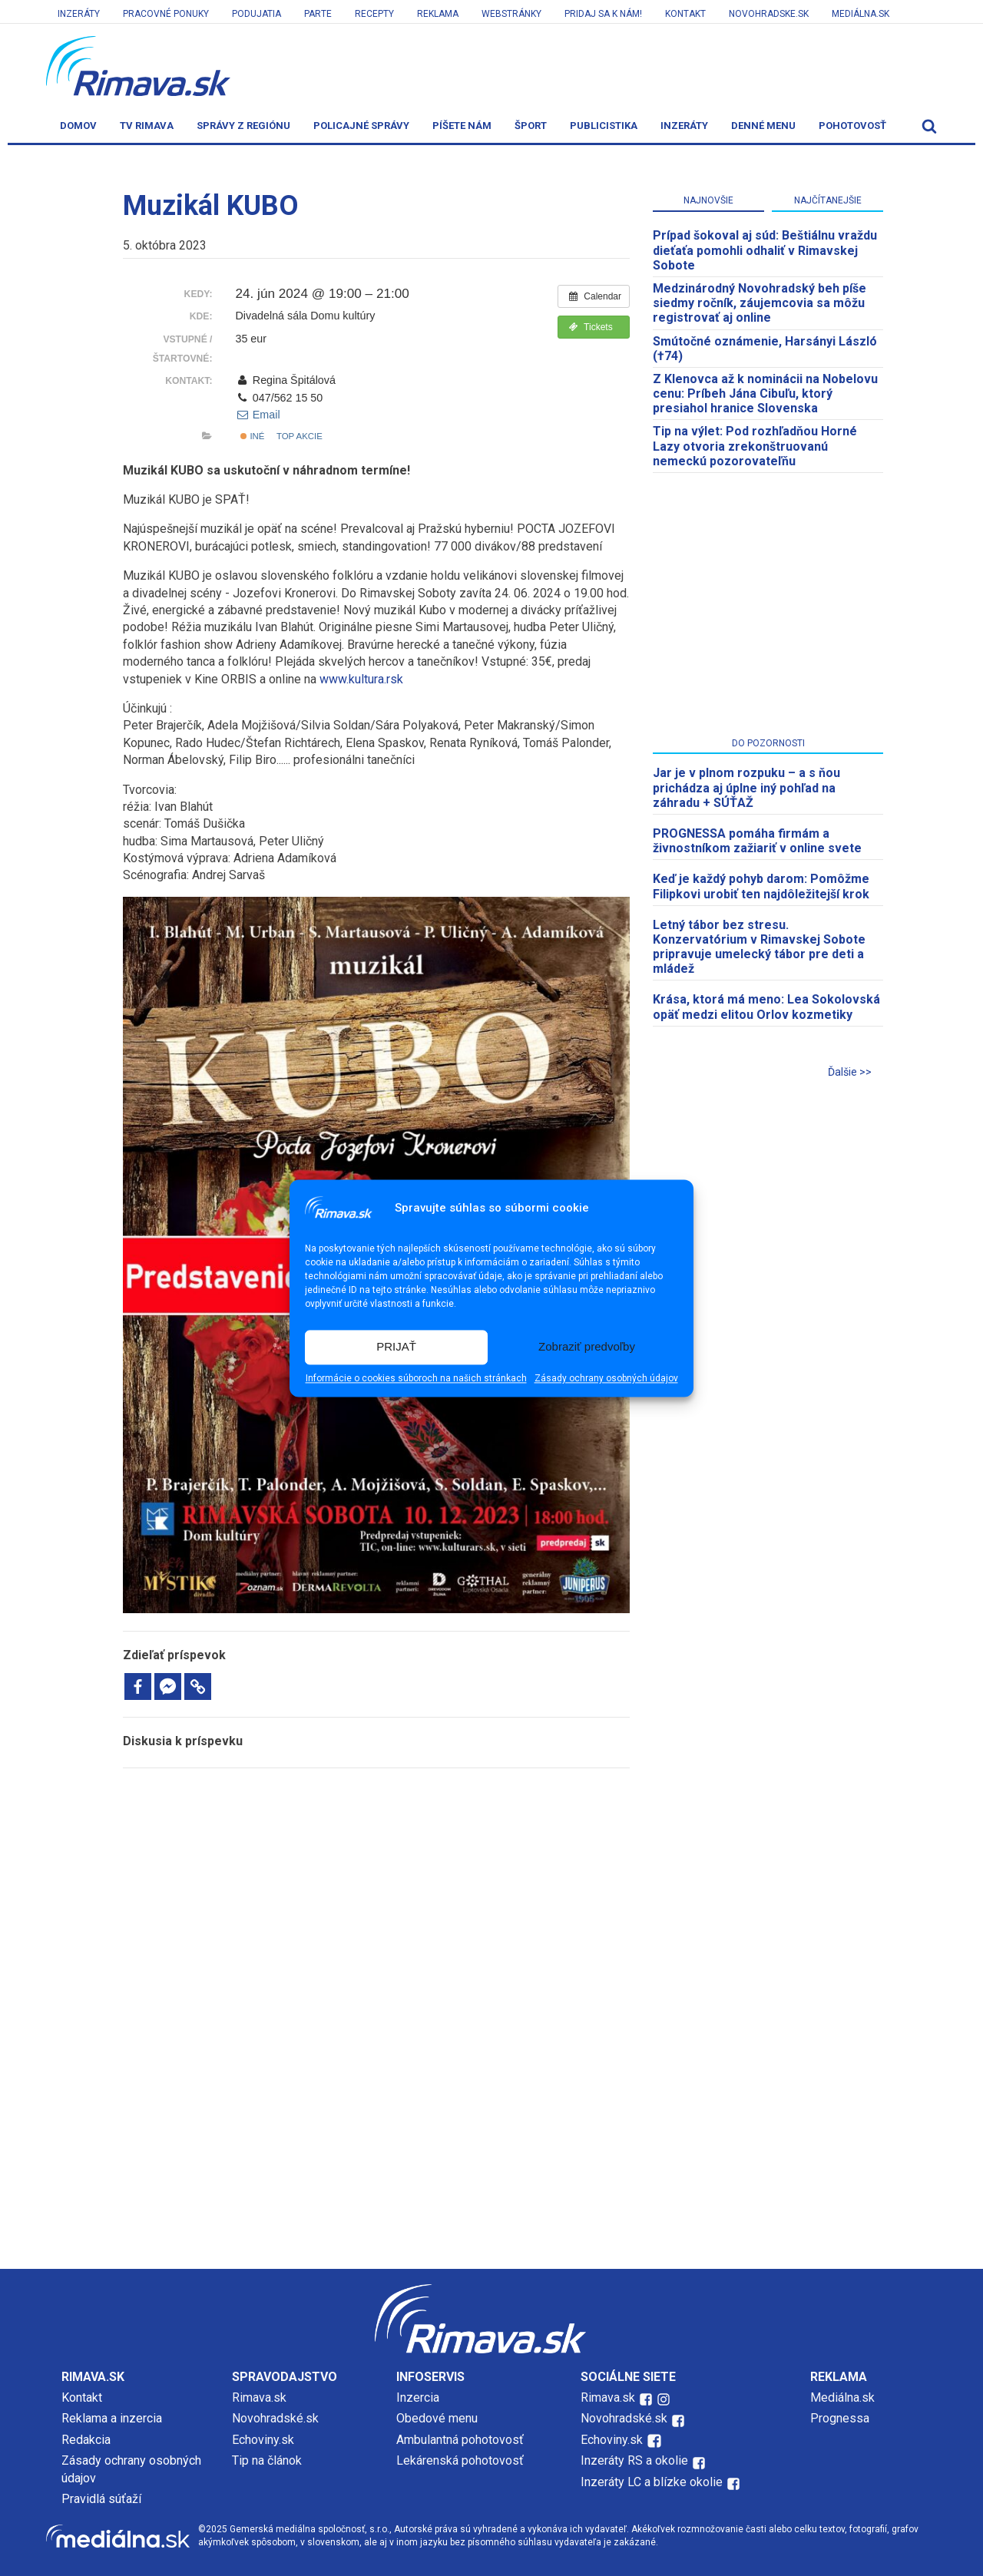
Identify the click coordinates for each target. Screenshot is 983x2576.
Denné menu (763, 125)
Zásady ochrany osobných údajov (606, 1378)
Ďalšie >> (850, 1072)
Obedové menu (437, 2418)
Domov (78, 125)
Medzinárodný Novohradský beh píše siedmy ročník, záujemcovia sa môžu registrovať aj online (759, 303)
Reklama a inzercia (111, 2418)
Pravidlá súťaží (101, 2499)
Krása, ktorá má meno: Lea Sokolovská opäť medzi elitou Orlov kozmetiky (766, 1006)
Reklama (437, 13)
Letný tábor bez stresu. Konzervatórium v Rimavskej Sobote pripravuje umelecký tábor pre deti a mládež (759, 947)
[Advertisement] (376, 1883)
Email (257, 414)
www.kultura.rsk (361, 679)
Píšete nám (462, 125)
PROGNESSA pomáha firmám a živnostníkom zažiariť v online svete (757, 840)
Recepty (374, 13)
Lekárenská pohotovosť (461, 2460)
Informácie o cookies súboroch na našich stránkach (416, 1378)
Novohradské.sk (275, 2418)
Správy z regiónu (243, 125)
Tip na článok (267, 2460)
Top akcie (299, 436)
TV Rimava (147, 125)
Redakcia (86, 2439)
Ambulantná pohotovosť (461, 2439)
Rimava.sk (259, 2397)
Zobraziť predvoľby (586, 1347)
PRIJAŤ (396, 1347)
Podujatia (256, 13)
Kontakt (685, 13)
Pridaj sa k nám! (603, 13)
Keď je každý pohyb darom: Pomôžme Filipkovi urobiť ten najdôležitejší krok (761, 886)
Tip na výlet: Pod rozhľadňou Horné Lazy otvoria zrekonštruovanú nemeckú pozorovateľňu (755, 446)
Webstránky (511, 13)
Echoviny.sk (263, 2439)
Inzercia (417, 2397)
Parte (318, 13)
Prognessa (839, 2418)
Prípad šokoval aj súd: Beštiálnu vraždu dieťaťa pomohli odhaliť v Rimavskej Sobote (765, 250)
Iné (252, 436)
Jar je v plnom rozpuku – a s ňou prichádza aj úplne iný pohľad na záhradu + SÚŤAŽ (746, 787)
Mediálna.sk (860, 13)
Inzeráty (79, 13)
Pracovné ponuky (166, 13)
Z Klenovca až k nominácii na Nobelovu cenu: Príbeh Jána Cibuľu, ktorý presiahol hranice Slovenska (765, 393)
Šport (531, 125)
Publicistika (603, 125)
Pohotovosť (852, 125)
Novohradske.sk (769, 13)
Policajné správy (361, 125)
